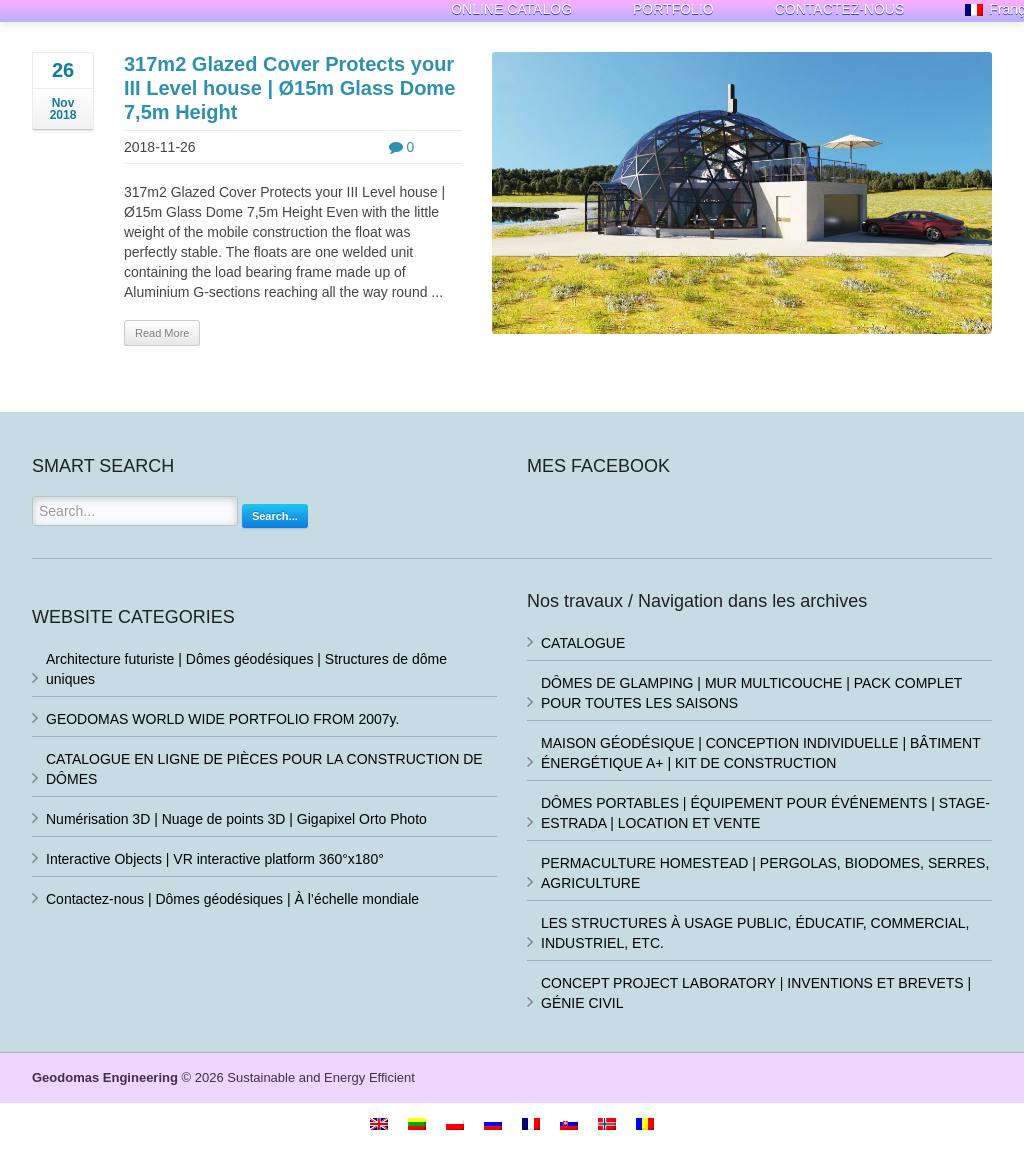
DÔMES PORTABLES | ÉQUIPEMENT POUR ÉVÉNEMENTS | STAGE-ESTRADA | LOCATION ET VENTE (765, 813)
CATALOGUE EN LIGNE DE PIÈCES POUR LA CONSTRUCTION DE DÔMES (264, 769)
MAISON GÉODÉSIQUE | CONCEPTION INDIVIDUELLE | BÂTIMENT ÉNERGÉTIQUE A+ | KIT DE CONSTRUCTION (761, 753)
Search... (275, 516)
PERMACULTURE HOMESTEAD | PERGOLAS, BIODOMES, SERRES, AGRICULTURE (765, 873)
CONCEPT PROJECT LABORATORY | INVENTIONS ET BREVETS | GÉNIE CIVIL (756, 993)
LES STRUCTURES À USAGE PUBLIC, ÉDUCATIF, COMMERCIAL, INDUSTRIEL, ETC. (755, 933)
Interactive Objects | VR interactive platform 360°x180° (215, 859)
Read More (162, 333)
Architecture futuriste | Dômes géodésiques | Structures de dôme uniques (246, 669)
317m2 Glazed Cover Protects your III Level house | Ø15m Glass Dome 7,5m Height (289, 88)
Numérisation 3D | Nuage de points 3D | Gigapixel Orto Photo (236, 819)
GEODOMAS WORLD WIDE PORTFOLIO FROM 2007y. (222, 719)
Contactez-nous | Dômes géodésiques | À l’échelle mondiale (232, 899)
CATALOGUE (583, 643)
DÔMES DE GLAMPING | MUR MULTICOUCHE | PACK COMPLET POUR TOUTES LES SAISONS (751, 693)
